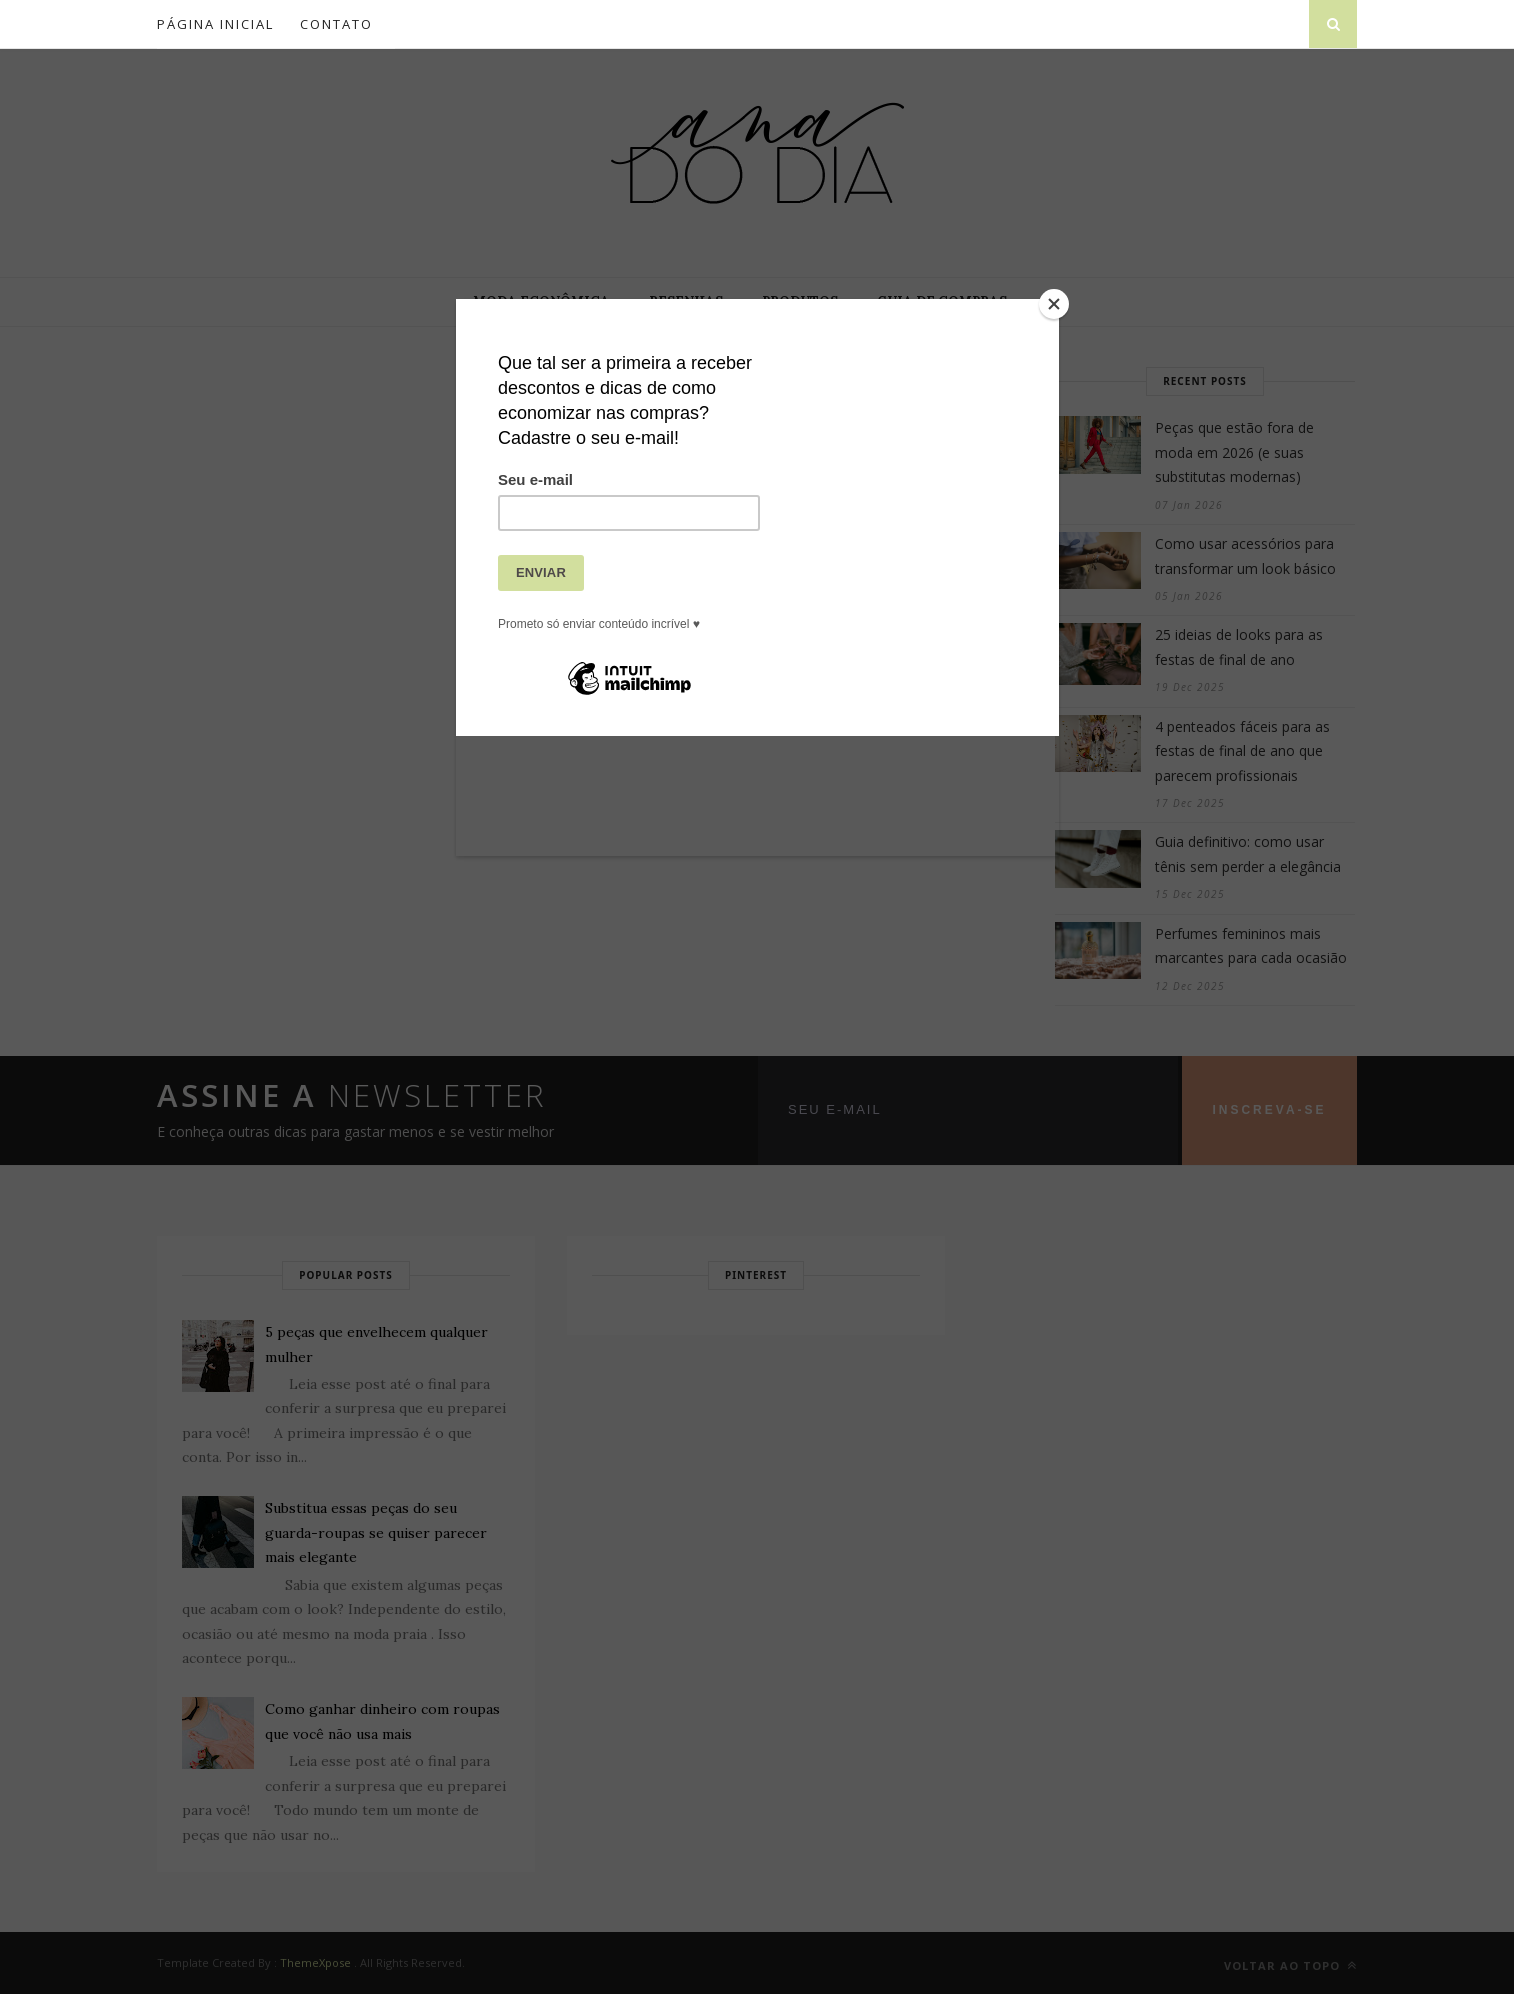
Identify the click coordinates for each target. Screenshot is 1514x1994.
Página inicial (215, 24)
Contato (336, 24)
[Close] (1054, 304)
